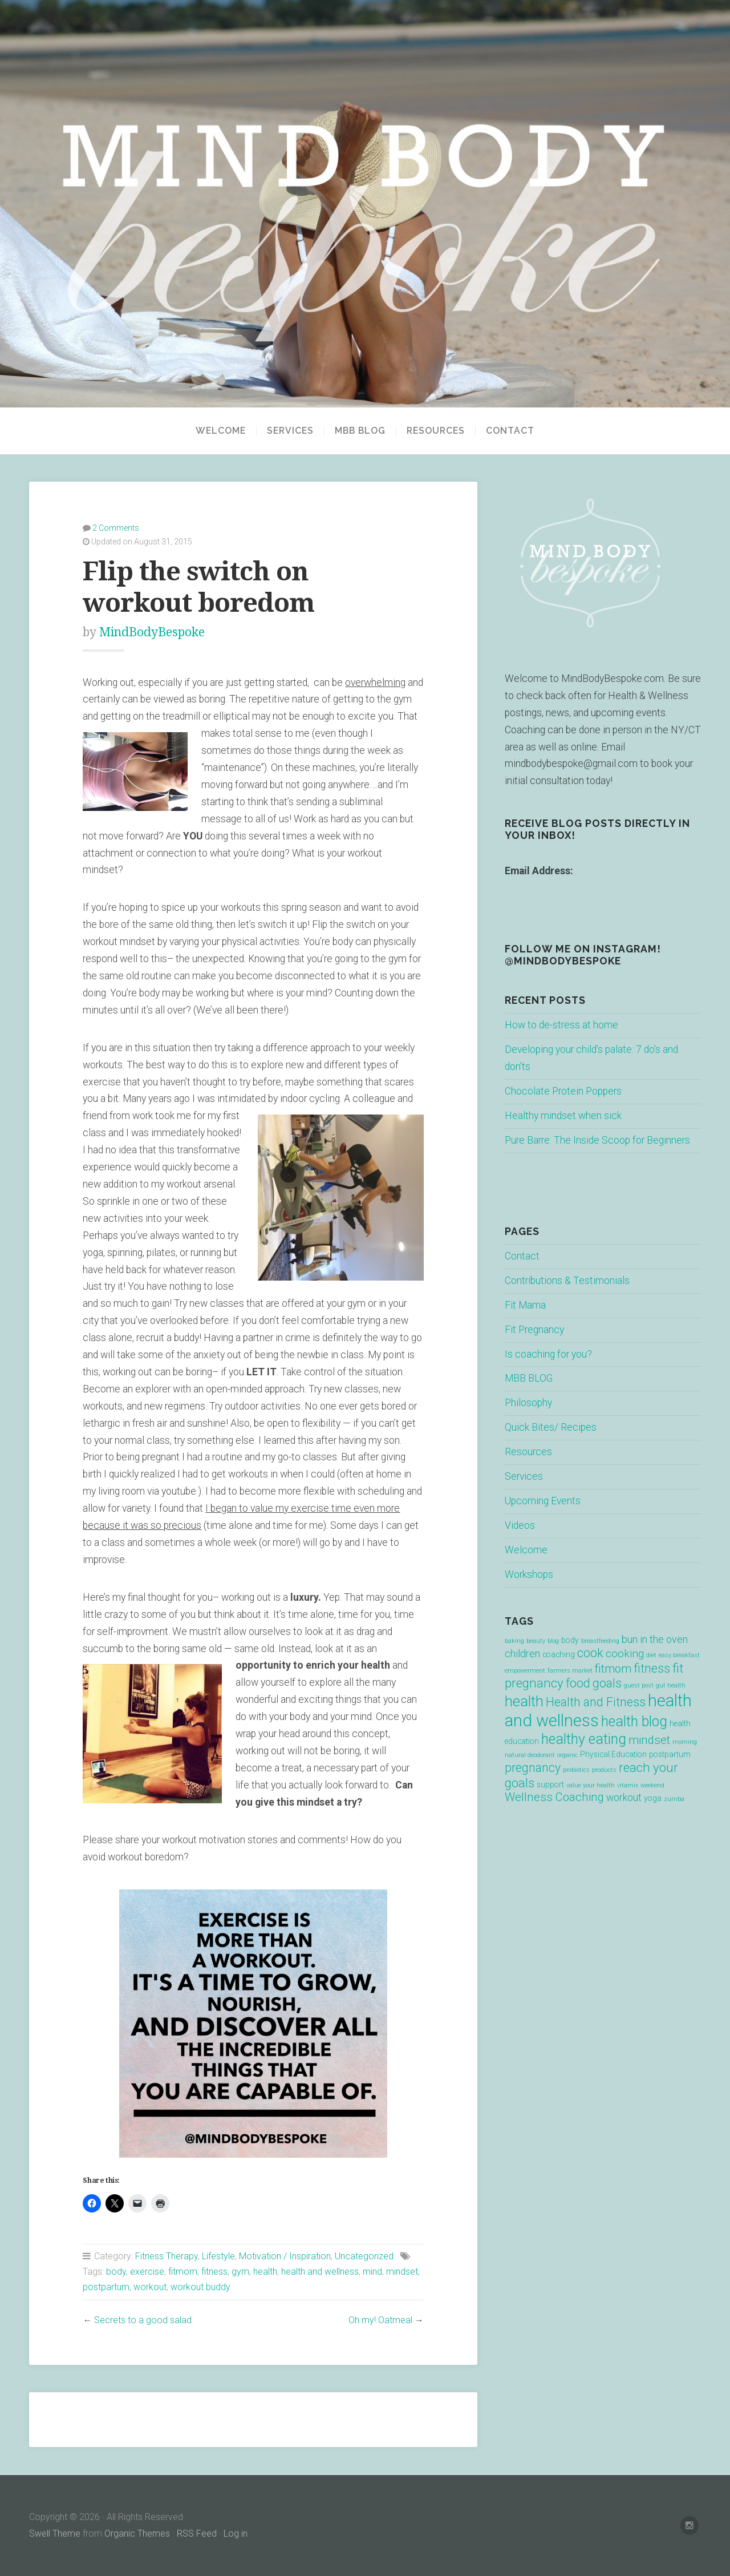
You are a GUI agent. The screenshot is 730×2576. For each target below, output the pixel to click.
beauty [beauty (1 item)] (535, 1641)
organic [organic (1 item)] (567, 1755)
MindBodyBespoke (152, 632)
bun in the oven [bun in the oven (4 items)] (655, 1639)
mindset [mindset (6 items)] (649, 1740)
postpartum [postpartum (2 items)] (670, 1754)
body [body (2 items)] (570, 1640)
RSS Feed (197, 2533)
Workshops (529, 1574)
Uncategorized (364, 2256)
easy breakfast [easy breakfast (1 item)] (679, 1655)
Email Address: (539, 871)
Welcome (221, 431)
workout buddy (200, 2287)
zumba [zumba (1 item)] (674, 1799)
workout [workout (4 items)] (624, 1797)
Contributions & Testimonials (567, 1280)
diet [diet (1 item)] (651, 1655)
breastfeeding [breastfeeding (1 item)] (600, 1641)
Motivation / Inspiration (285, 2256)
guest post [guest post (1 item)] (639, 1685)
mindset (402, 2271)
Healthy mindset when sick (563, 1115)
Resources (436, 431)
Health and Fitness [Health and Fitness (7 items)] (596, 1702)
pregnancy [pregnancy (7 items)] (533, 1768)
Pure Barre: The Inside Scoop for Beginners (597, 1140)
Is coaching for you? (548, 1354)
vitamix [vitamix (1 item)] (627, 1785)
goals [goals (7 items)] (607, 1683)
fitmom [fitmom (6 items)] (613, 1668)
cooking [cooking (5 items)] (625, 1653)
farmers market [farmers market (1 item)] (570, 1670)
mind (372, 2271)
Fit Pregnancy (534, 1329)
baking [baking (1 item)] (514, 1641)
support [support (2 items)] (550, 1784)
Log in (236, 2533)
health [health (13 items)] (524, 1701)
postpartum (106, 2287)
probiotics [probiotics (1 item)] (576, 1770)
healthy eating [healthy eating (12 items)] (583, 1739)
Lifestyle (218, 2256)
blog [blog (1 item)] (553, 1641)
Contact (510, 431)
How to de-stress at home (561, 1025)
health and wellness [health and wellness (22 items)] (598, 1710)
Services (290, 431)
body (116, 2271)
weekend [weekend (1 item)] (652, 1785)
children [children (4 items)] (522, 1654)
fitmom (182, 2271)
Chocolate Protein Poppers (563, 1091)
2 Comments (115, 527)
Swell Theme (54, 2533)
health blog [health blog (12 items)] (634, 1721)
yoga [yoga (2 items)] (653, 1798)
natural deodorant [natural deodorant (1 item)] (530, 1755)
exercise (147, 2271)
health (265, 2271)
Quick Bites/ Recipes (551, 1427)
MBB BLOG (360, 431)
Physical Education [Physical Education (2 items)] (613, 1754)
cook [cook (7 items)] (590, 1653)
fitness (214, 2271)
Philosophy (528, 1402)
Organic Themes (137, 2533)
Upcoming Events (543, 1501)
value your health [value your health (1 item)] (590, 1785)
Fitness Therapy (166, 2256)
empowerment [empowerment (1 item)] (525, 1670)
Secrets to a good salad (143, 2320)
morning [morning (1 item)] (684, 1742)
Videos (520, 1525)
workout (150, 2287)
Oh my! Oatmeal (380, 2320)
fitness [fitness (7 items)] (652, 1668)
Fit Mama (525, 1305)
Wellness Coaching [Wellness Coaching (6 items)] (554, 1797)
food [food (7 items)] (578, 1683)
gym (240, 2271)
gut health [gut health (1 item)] (671, 1685)
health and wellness (320, 2271)
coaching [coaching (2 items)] (558, 1654)
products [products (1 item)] (604, 1770)
